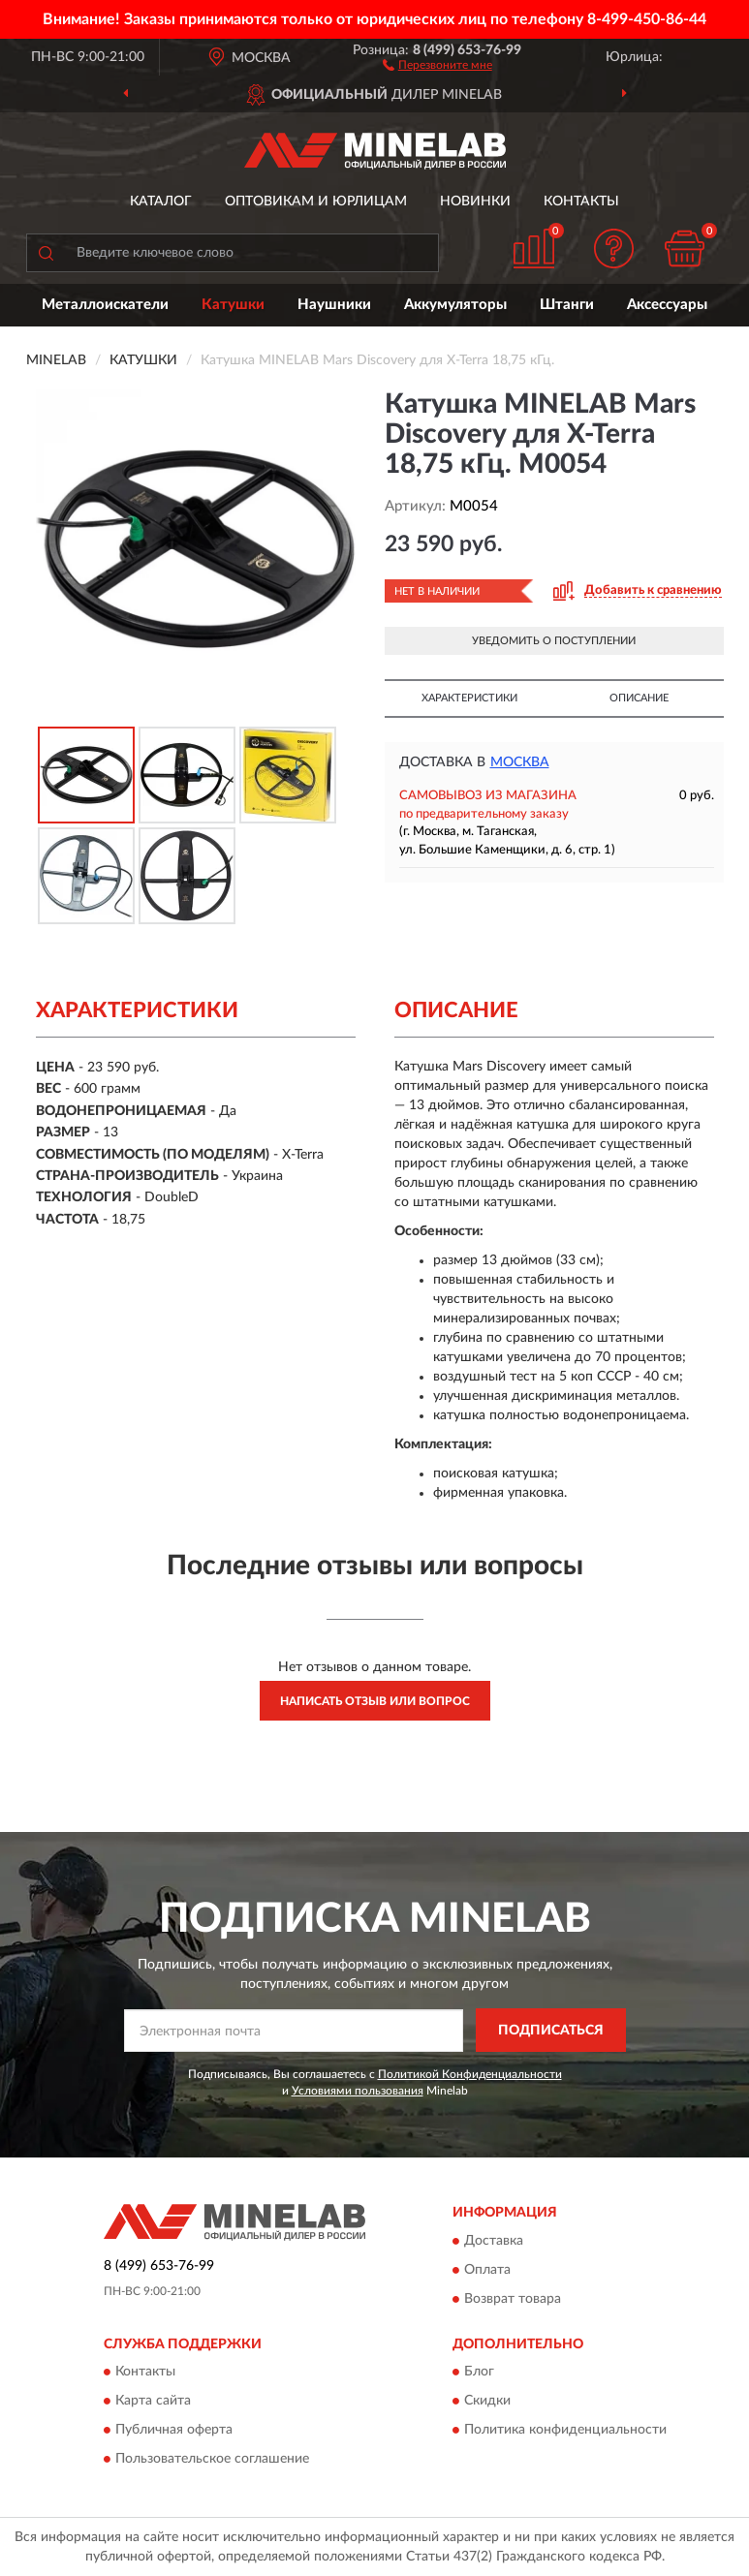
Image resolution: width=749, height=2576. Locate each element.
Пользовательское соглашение (212, 2459)
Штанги (567, 304)
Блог (479, 2371)
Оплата (487, 2270)
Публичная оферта (174, 2429)
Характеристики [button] (469, 698)
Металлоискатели (105, 304)
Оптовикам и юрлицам (316, 201)
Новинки (475, 201)
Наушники (334, 304)
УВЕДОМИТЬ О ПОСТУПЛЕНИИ (554, 641)
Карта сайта (153, 2400)
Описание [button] (639, 698)
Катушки (233, 304)
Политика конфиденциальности (565, 2429)
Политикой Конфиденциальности (470, 2074)
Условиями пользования (357, 2090)
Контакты (581, 201)
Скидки (487, 2400)
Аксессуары (667, 304)
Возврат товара (512, 2299)
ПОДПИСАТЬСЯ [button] (551, 2030)
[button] (437, 64)
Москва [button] (519, 762)
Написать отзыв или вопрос (375, 1701)
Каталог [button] (161, 201)
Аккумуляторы (455, 304)
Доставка (493, 2241)
